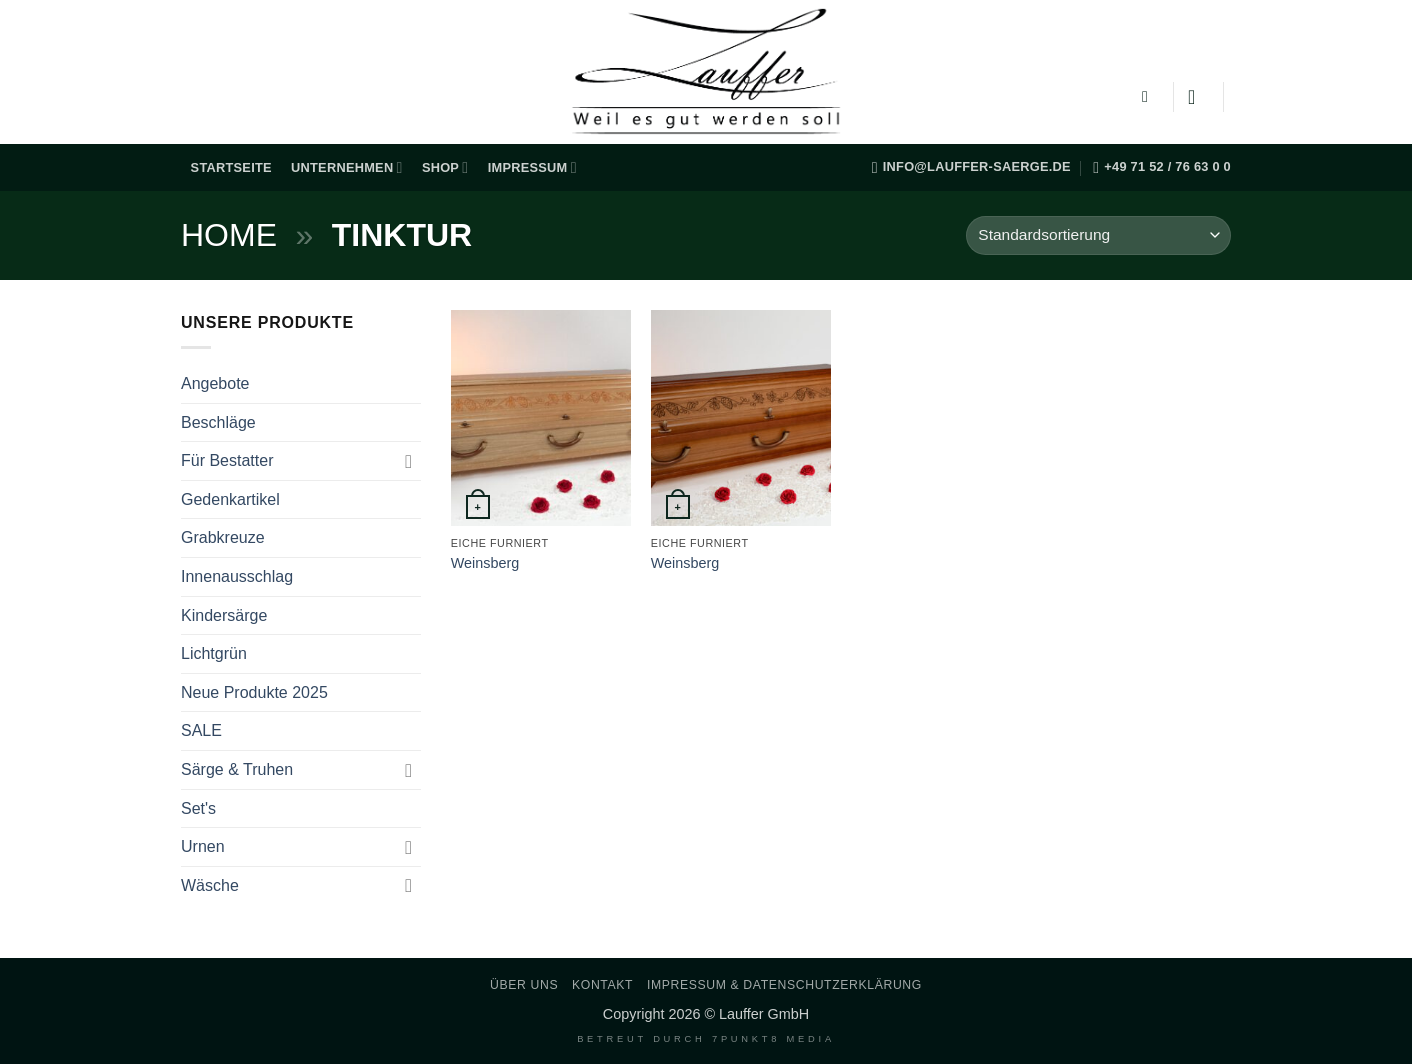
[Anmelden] (1198, 97)
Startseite (231, 167)
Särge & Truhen (237, 769)
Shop (445, 167)
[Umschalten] (409, 461)
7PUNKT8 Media (773, 1039)
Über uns (524, 985)
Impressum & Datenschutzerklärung (784, 985)
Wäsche (210, 885)
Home (229, 235)
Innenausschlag (237, 576)
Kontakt (602, 985)
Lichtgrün (214, 653)
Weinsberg (485, 563)
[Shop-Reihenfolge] (1098, 235)
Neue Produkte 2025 (254, 692)
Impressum (532, 167)
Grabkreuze (223, 537)
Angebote (215, 383)
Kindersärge (224, 615)
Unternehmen (347, 167)
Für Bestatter (227, 460)
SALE (201, 730)
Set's (198, 808)
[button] (1150, 96)
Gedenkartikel (230, 499)
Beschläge (218, 422)
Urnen (203, 846)
